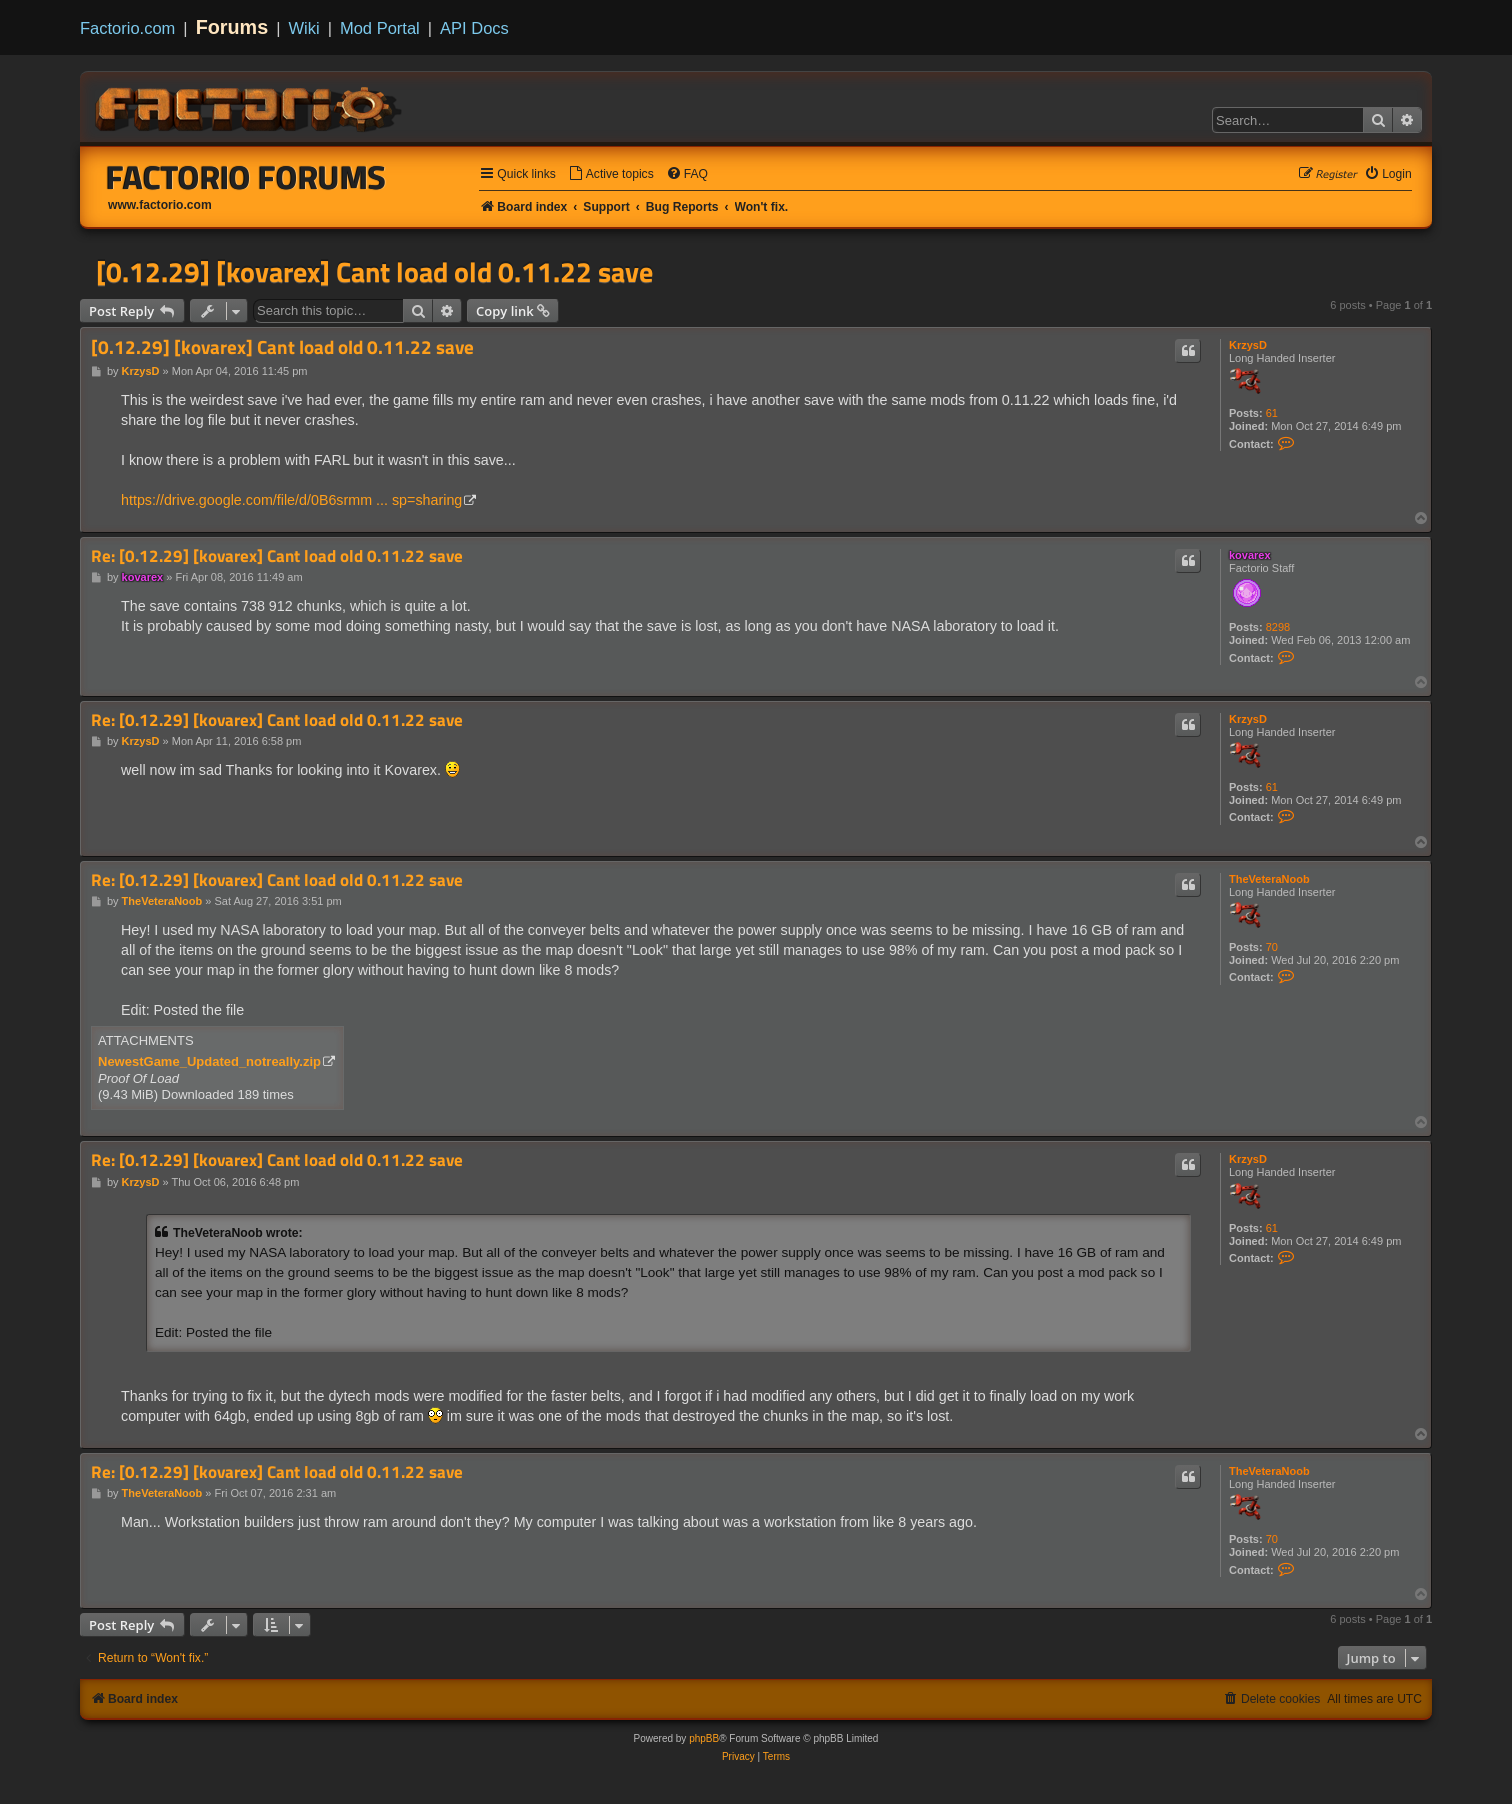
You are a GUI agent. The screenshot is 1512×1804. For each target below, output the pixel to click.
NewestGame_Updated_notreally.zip (209, 1061)
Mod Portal (380, 28)
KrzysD (1248, 345)
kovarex (1250, 555)
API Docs (474, 28)
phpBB (704, 1738)
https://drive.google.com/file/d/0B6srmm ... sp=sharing (291, 500)
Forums (232, 27)
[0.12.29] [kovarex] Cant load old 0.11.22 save (374, 272)
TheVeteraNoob (1269, 879)
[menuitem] (611, 174)
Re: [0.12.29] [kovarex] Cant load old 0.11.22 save (277, 556)
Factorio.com (127, 28)
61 (1272, 413)
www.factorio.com (160, 205)
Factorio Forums (246, 177)
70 (1272, 947)
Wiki (304, 28)
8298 (1278, 627)
